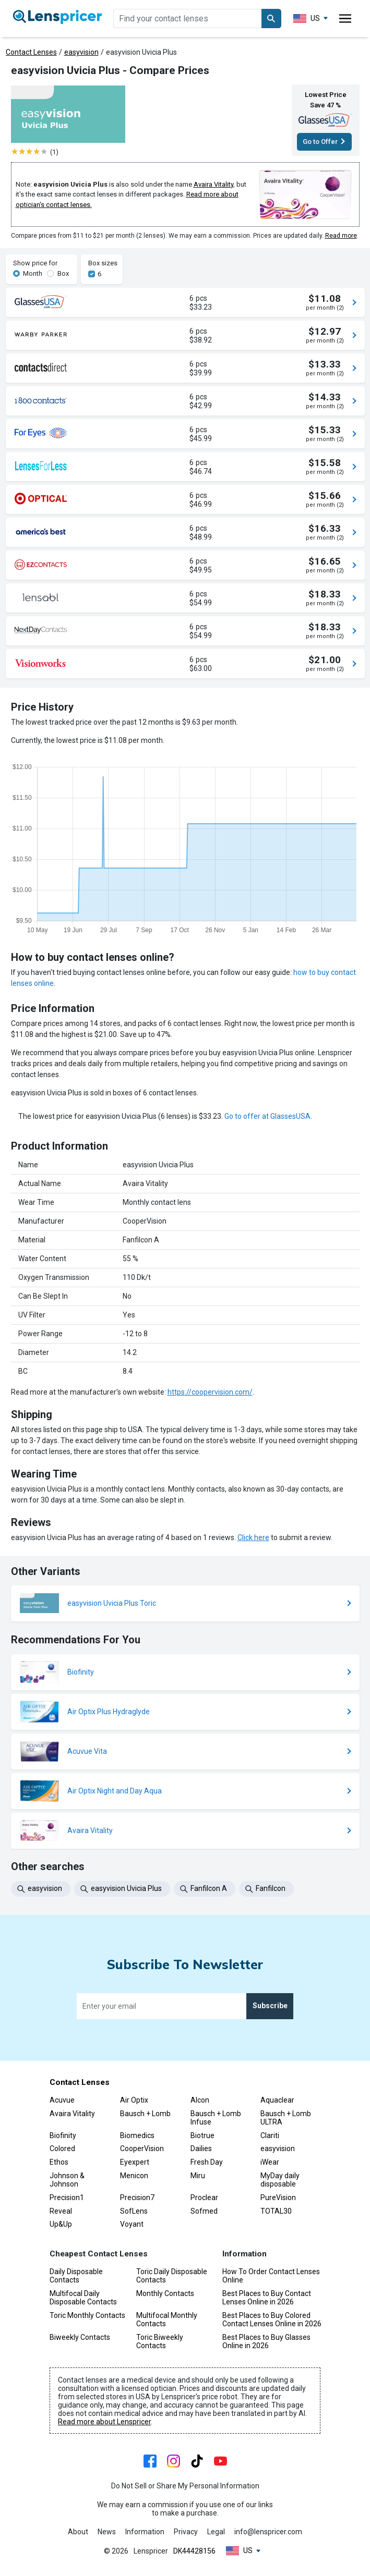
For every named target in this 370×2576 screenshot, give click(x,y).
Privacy (186, 2532)
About (78, 2532)
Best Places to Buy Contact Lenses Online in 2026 (266, 2297)
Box (63, 273)
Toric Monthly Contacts (87, 2315)
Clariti (269, 2135)
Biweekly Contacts (80, 2337)
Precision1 (67, 2197)
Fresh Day (206, 2162)
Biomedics (137, 2135)
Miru (197, 2175)
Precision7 (137, 2197)
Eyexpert (134, 2162)
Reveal (61, 2211)
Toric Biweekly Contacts (159, 2341)
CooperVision (142, 2148)
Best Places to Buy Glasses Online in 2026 (266, 2341)
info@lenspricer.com (268, 2532)
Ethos (59, 2162)
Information (144, 2532)
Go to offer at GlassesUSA (267, 1116)
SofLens (134, 2211)
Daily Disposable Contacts (76, 2275)
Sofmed (204, 2211)
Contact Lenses (31, 52)
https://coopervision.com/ (210, 1392)
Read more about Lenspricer (104, 2422)
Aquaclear (277, 2100)
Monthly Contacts (165, 2293)
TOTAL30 (276, 2211)
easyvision (81, 52)
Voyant (132, 2224)
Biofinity (63, 2135)
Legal (216, 2532)
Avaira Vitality (213, 184)
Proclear (204, 2197)
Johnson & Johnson (67, 2179)
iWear (269, 2162)
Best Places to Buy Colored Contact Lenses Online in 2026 (271, 2319)
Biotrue (202, 2135)
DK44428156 (194, 2551)
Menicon (134, 2175)
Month (32, 273)
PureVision (278, 2197)
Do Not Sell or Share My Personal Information (185, 2486)
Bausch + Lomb (145, 2113)
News (107, 2532)
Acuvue (62, 2100)
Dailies (201, 2148)
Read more (341, 235)
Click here (253, 1537)
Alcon (199, 2100)
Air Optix (134, 2100)
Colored (62, 2148)
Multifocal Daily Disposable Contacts (83, 2297)
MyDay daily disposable (280, 2179)
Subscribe (270, 2005)
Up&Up (61, 2224)
